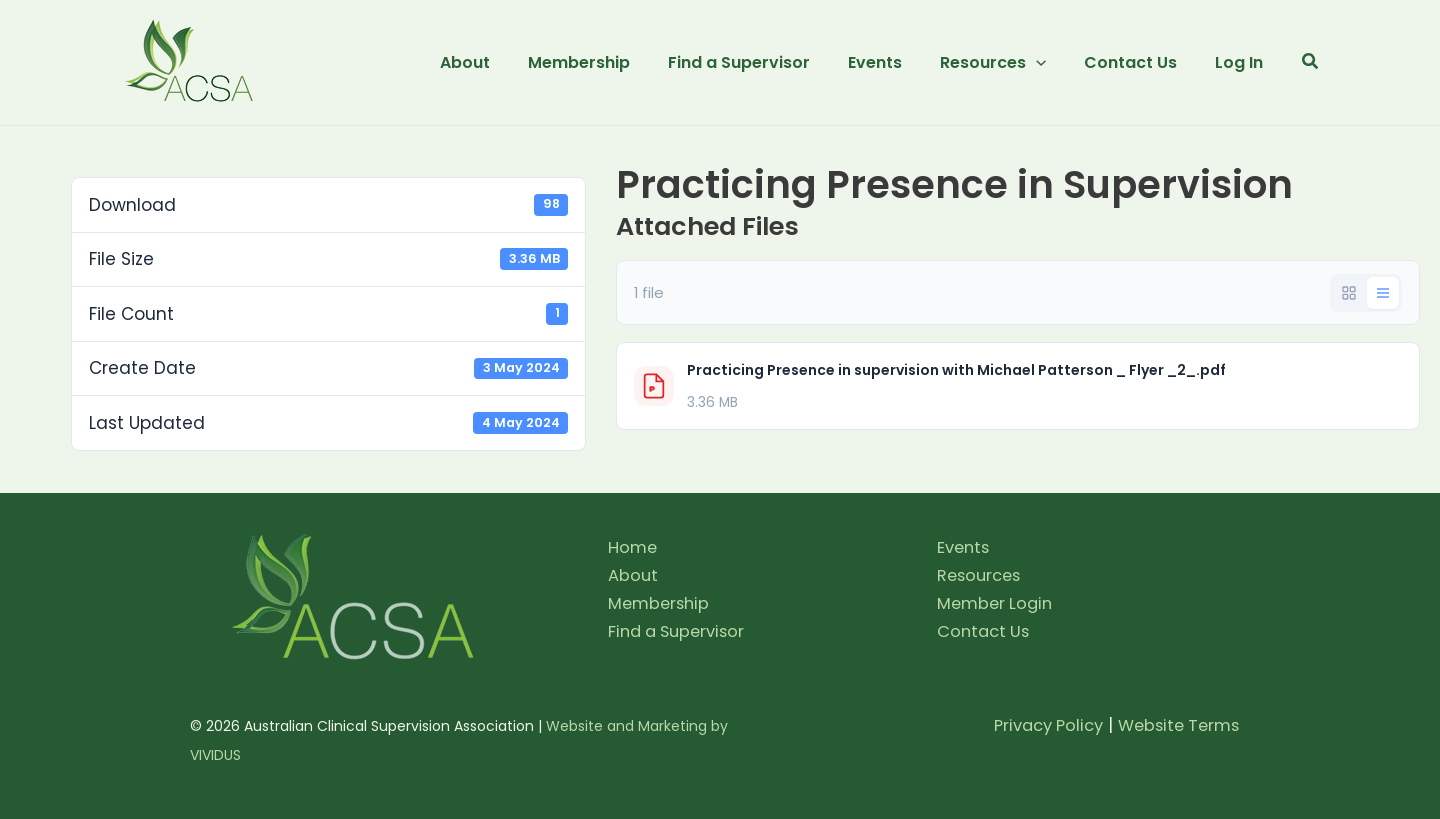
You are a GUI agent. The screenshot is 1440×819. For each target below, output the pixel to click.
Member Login (997, 603)
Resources (981, 575)
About (633, 575)
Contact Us (985, 631)
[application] (1046, 63)
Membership (661, 603)
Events (965, 547)
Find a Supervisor (681, 631)
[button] (1003, 63)
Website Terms (1174, 725)
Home (633, 547)
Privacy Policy (1036, 725)
